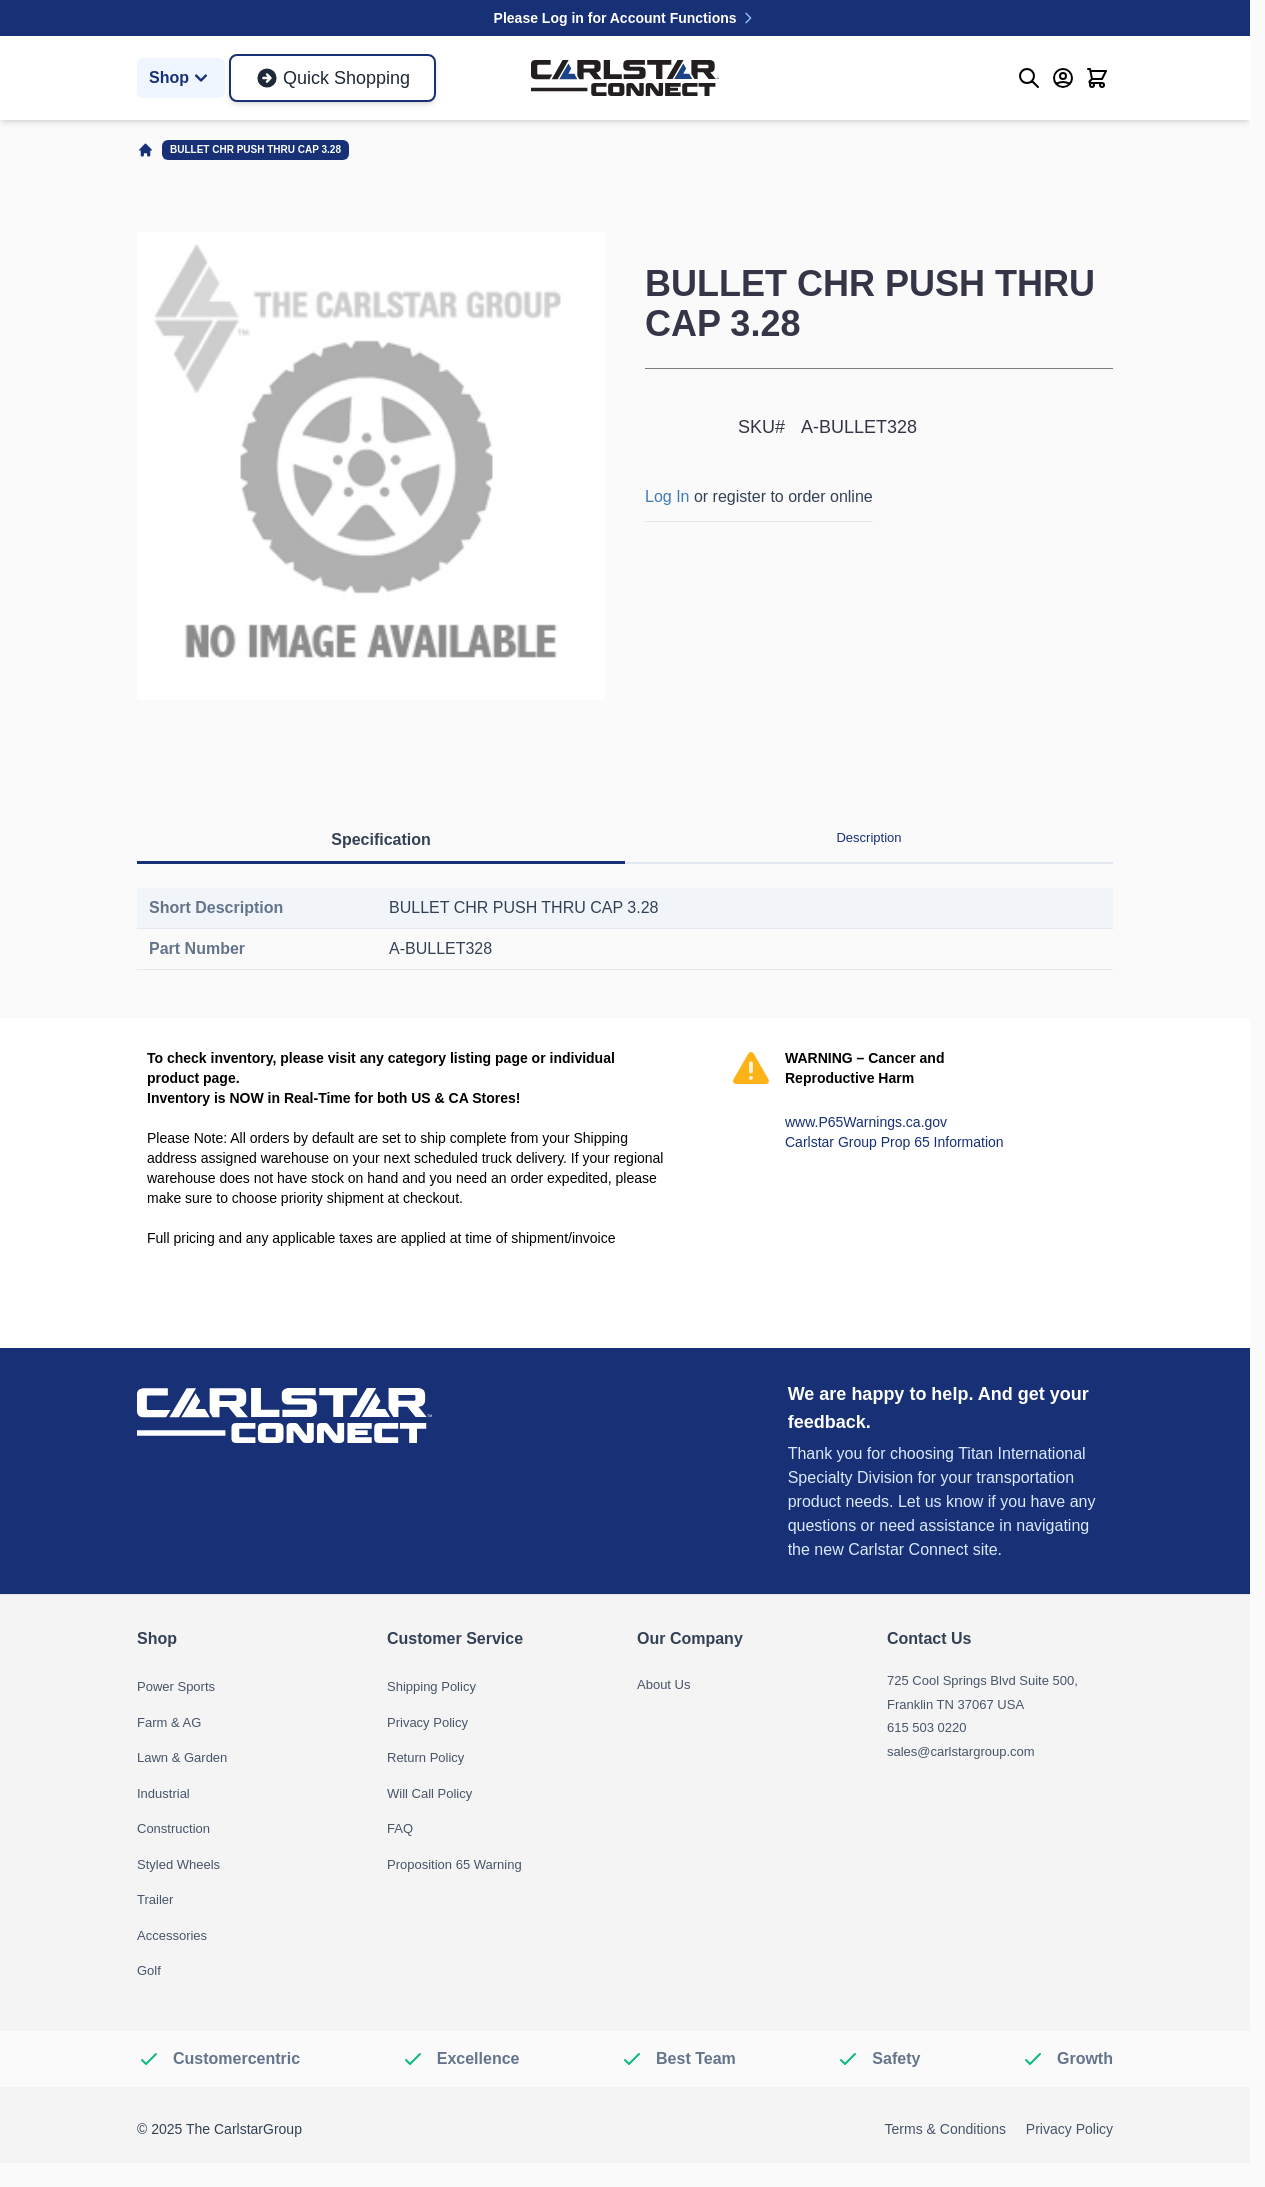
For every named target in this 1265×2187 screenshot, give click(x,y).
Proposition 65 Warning (454, 1864)
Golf (149, 1970)
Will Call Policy (429, 1793)
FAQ (400, 1828)
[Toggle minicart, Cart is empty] (1097, 78)
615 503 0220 (927, 1727)
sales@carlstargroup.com (961, 1751)
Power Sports (176, 1686)
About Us (663, 1684)
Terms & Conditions (945, 2129)
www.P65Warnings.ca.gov (866, 1122)
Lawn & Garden (182, 1757)
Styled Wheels (178, 1864)
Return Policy (425, 1757)
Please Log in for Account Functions (625, 18)
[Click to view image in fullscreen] (371, 466)
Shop (181, 78)
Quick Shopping (332, 78)
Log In (667, 496)
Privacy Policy (427, 1722)
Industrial (163, 1793)
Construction (173, 1828)
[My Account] (1063, 78)
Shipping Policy (431, 1686)
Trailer (155, 1899)
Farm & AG (169, 1722)
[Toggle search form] (1029, 78)
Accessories (172, 1935)
